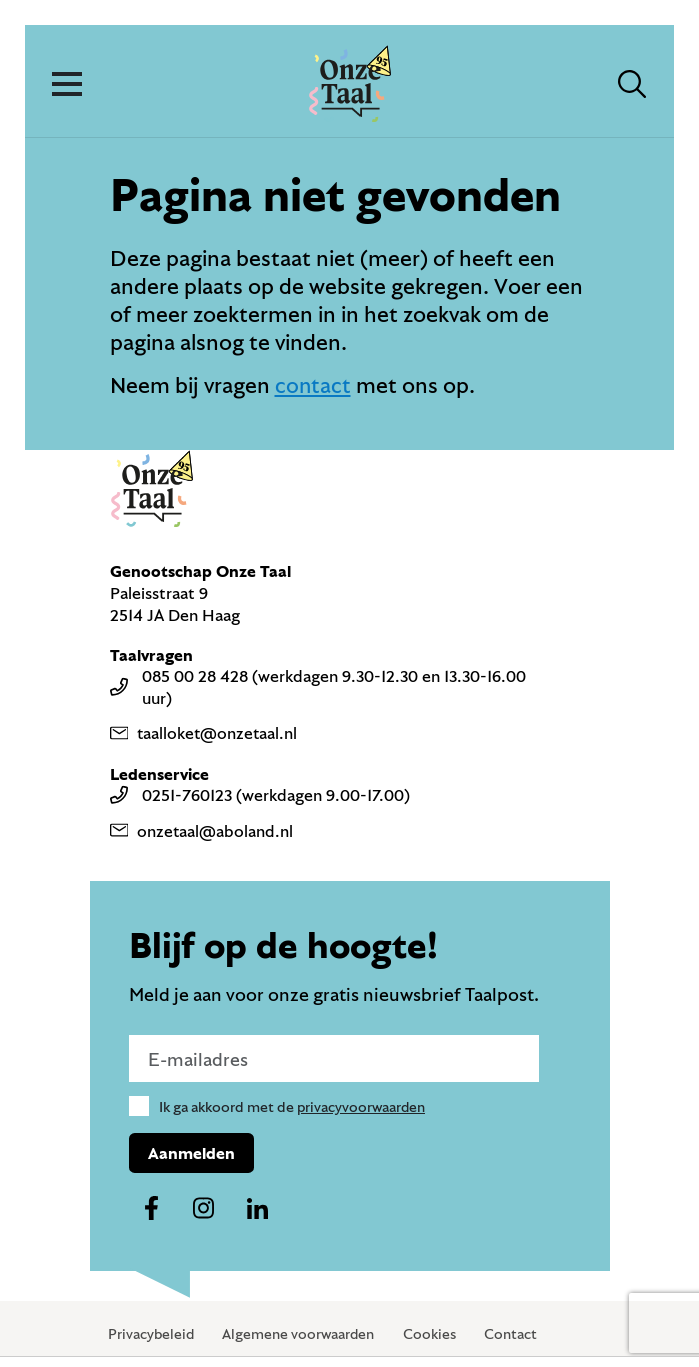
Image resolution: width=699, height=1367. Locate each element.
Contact (514, 1334)
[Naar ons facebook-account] (151, 1210)
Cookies (433, 1334)
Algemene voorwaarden (301, 1334)
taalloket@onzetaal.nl (205, 733)
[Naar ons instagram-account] (204, 1210)
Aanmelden (191, 1153)
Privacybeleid (152, 1334)
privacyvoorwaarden (362, 1106)
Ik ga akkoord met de (293, 1106)
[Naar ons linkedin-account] (258, 1210)
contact (313, 384)
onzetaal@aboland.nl (202, 830)
